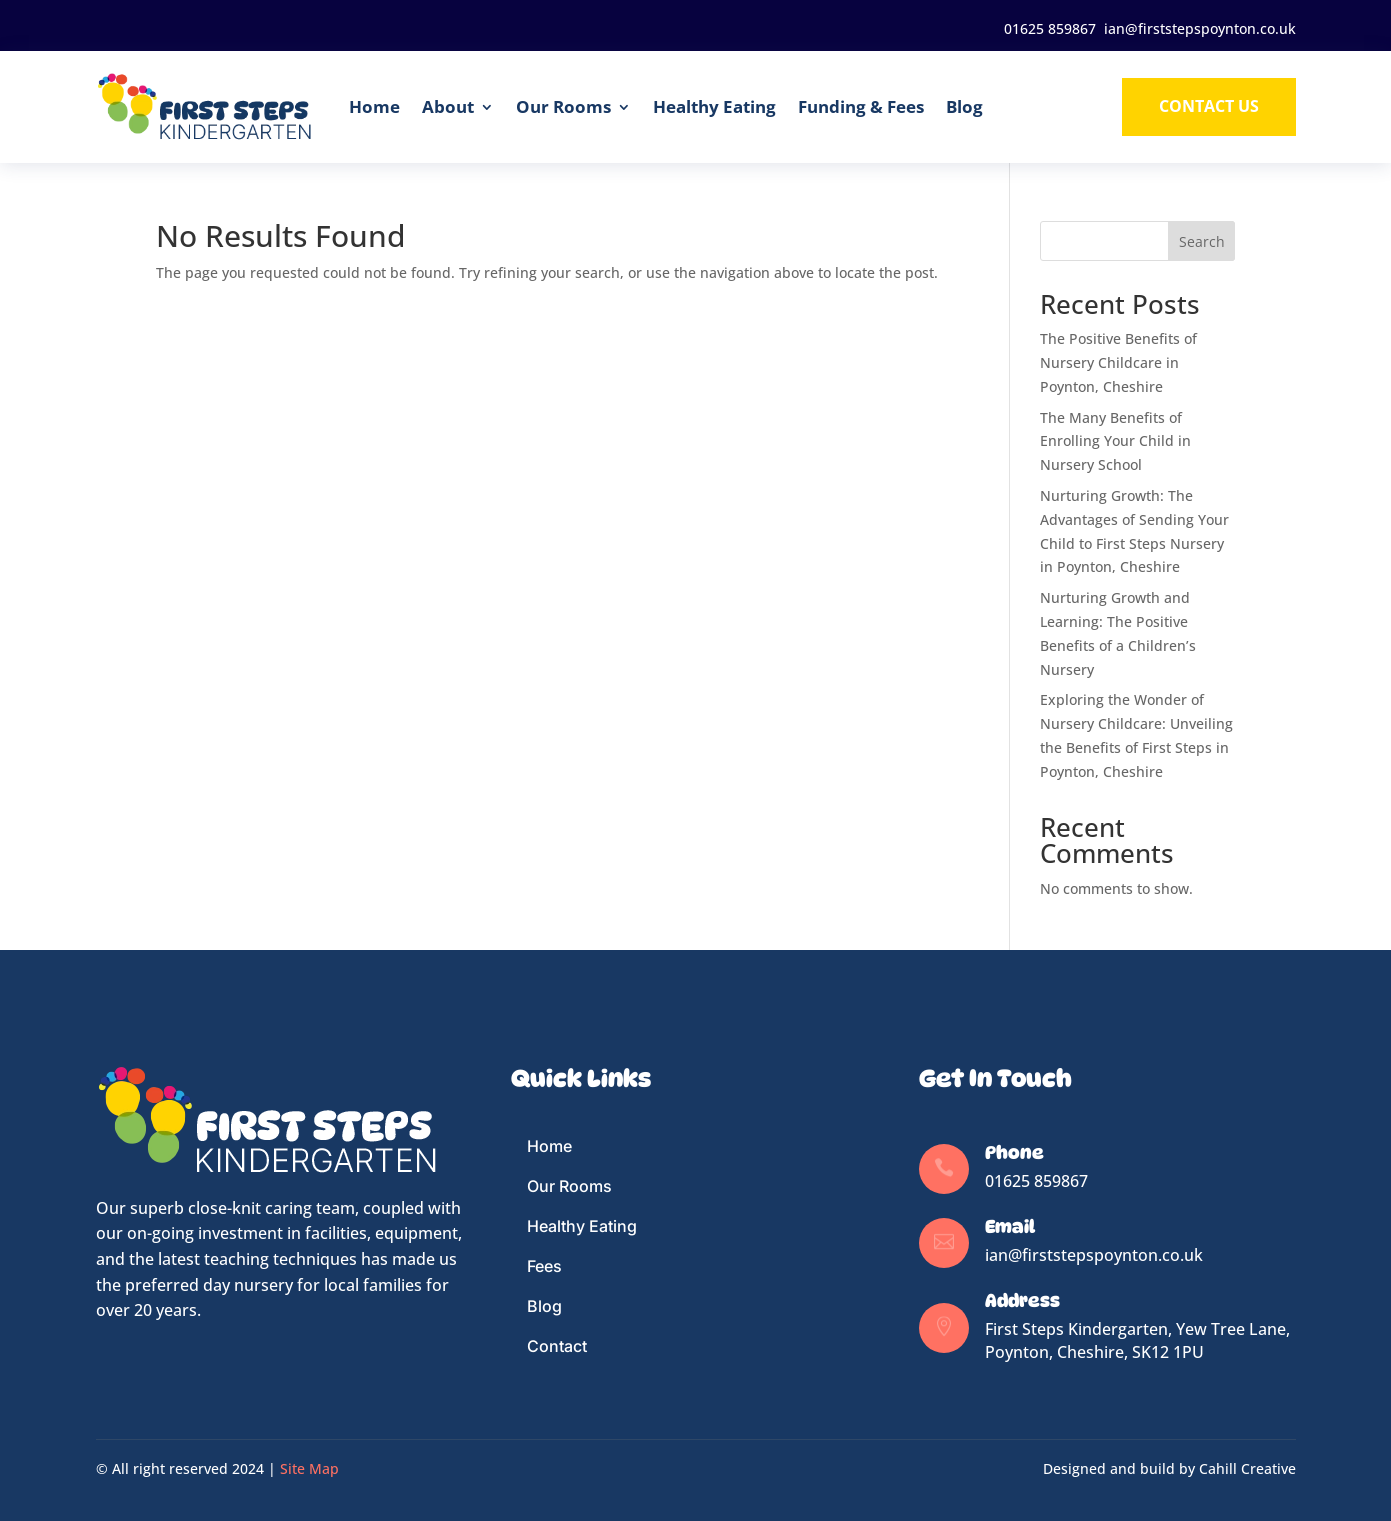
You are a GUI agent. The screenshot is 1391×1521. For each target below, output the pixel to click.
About (448, 106)
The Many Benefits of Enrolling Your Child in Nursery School (1115, 441)
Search (1202, 241)
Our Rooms (563, 106)
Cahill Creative (1247, 1468)
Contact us (1209, 106)
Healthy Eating (714, 106)
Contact (557, 1346)
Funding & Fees (861, 106)
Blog (964, 106)
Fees (544, 1266)
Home (374, 106)
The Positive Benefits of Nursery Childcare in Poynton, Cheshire (1118, 362)
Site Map (309, 1468)
